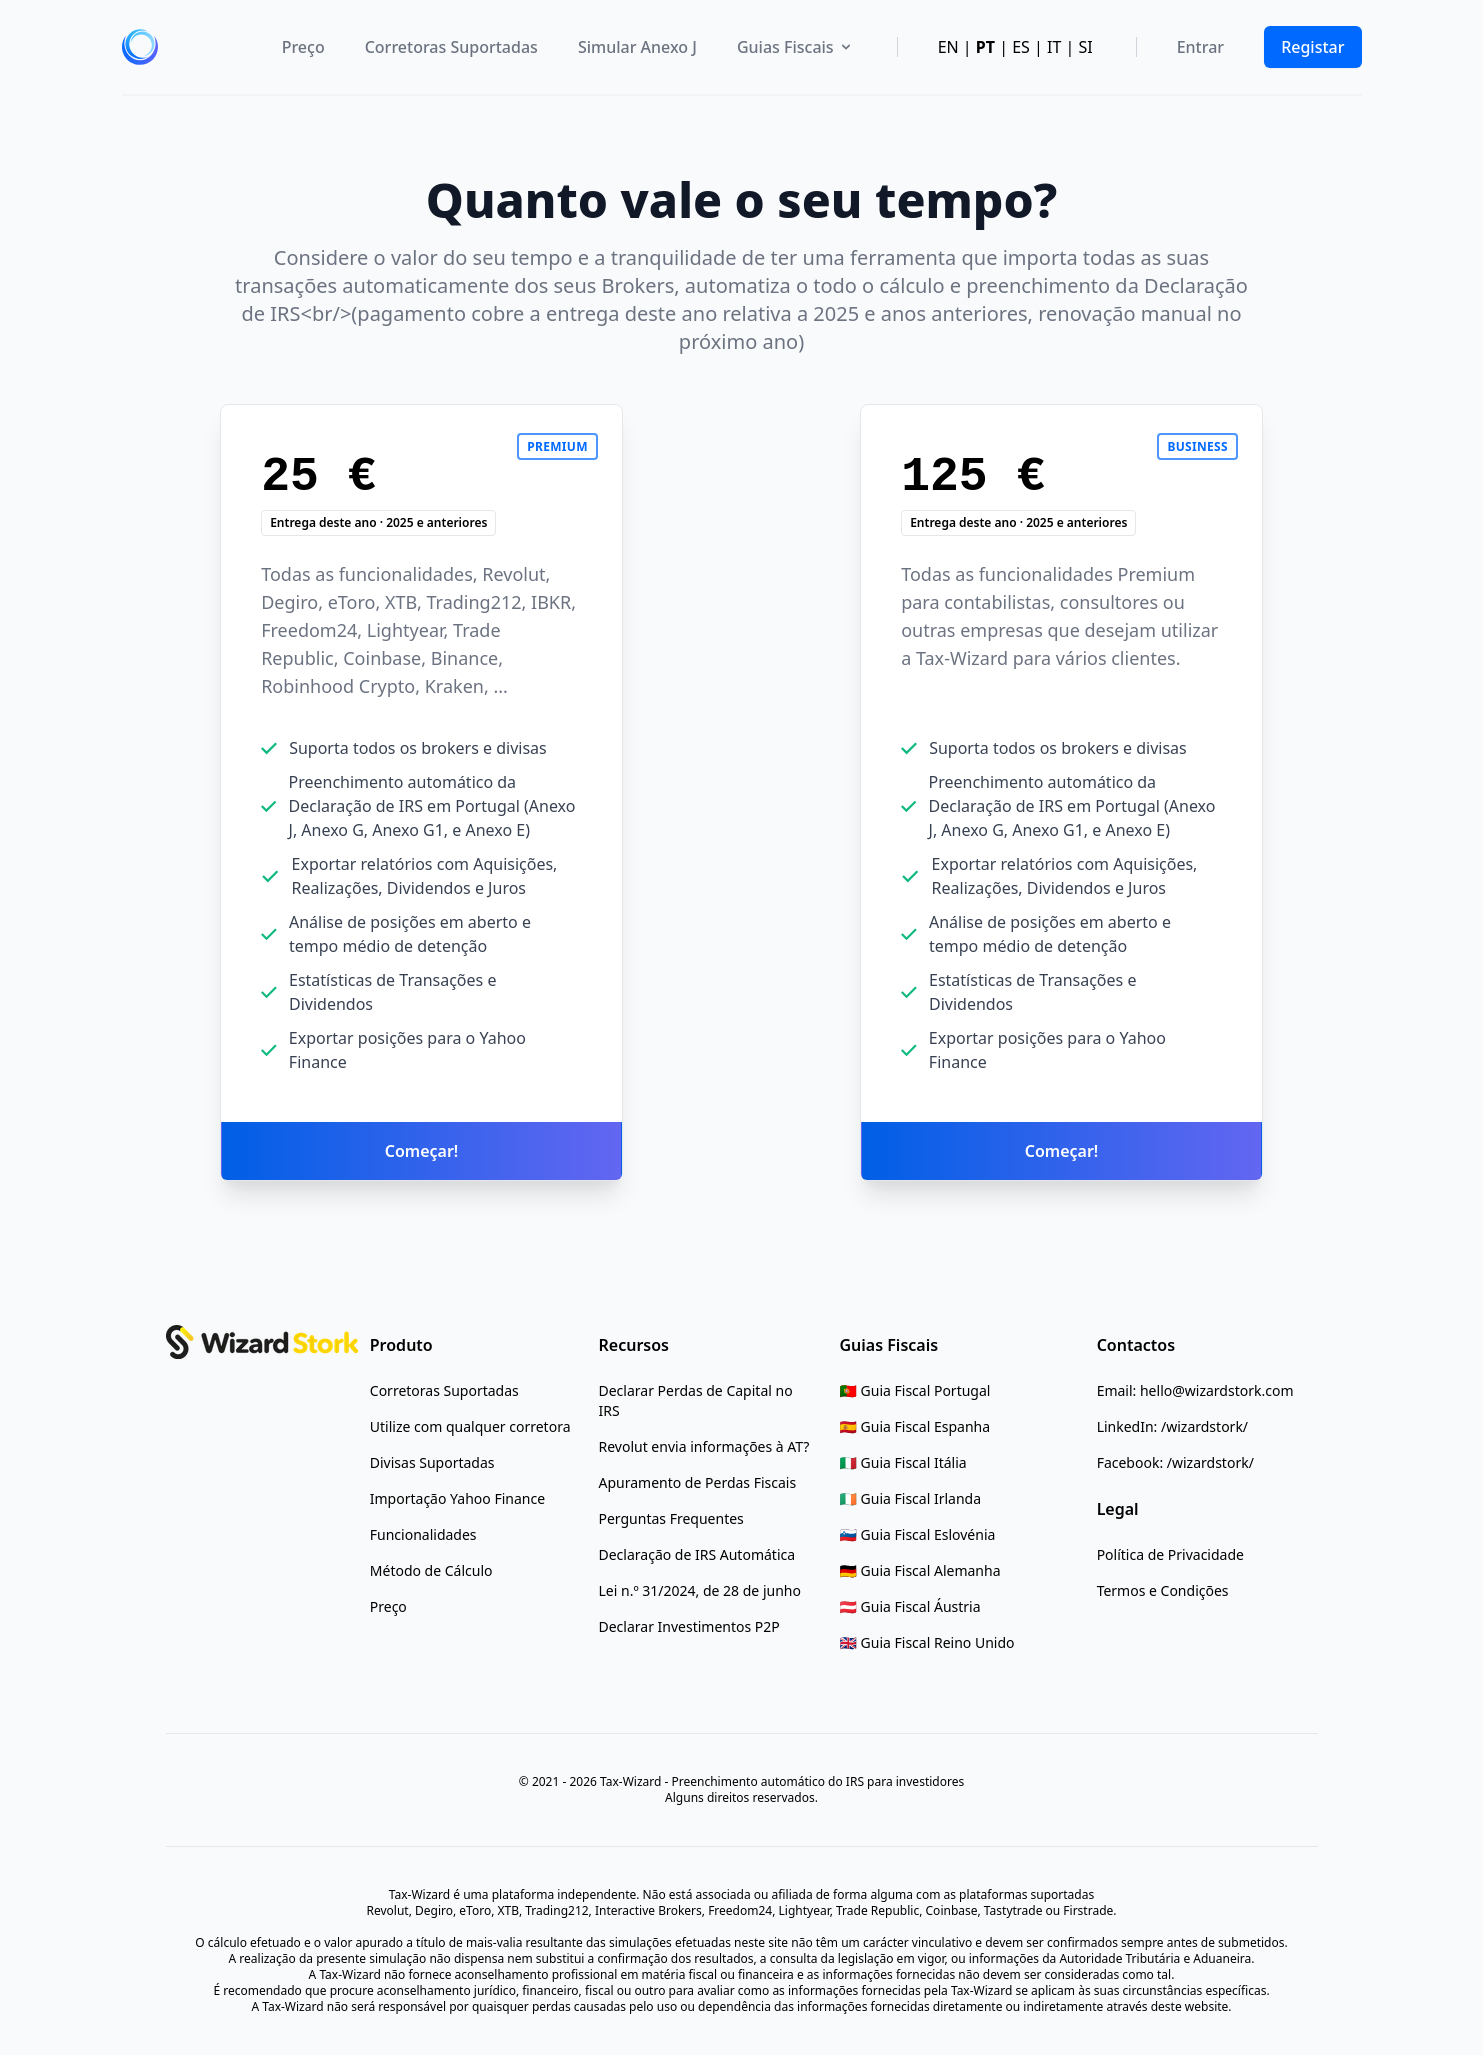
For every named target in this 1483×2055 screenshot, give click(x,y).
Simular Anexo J (637, 47)
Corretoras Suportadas (451, 47)
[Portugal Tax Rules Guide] (915, 1391)
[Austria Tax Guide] (910, 1607)
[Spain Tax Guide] (915, 1427)
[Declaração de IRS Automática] (697, 1555)
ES (1021, 47)
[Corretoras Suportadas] (444, 1391)
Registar (1312, 47)
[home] (140, 47)
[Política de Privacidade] (1170, 1555)
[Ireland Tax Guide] (911, 1499)
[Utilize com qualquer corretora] (470, 1427)
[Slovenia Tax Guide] (918, 1535)
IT (1054, 47)
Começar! (422, 1151)
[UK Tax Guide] (927, 1643)
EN (948, 47)
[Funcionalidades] (423, 1535)
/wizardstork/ (1204, 1426)
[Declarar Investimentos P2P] (689, 1627)
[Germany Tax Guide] (920, 1571)
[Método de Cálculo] (431, 1571)
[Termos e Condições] (1163, 1591)
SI (1085, 47)
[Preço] (388, 1607)
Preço (303, 47)
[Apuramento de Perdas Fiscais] (698, 1483)
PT (985, 47)
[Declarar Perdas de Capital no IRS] (705, 1401)
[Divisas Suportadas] (432, 1463)
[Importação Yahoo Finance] (457, 1499)
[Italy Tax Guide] (903, 1463)
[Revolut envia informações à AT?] (704, 1447)
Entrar (1200, 47)
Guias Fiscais (795, 47)
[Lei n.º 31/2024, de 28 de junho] (700, 1591)
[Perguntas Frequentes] (671, 1519)
